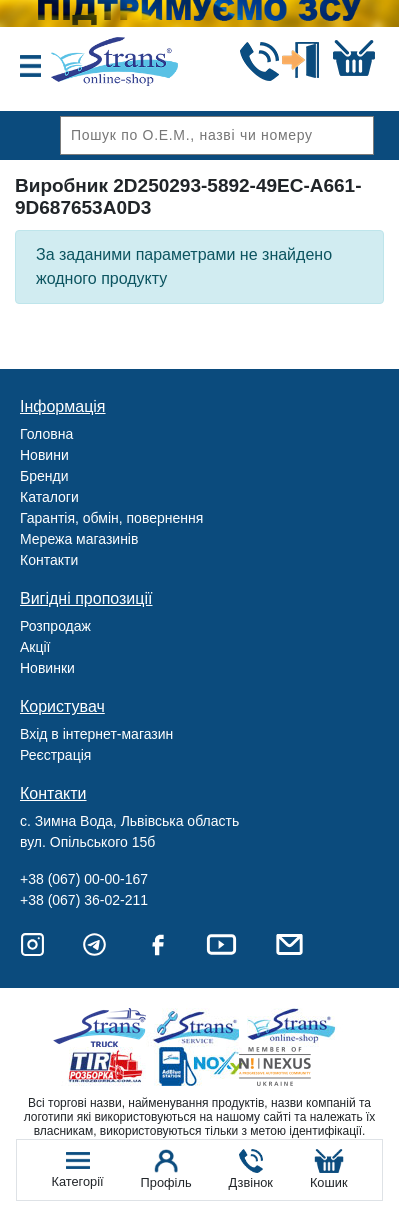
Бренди (44, 476)
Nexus (292, 1066)
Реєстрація (55, 755)
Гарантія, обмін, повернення (111, 518)
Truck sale (106, 1027)
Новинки (47, 668)
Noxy (199, 1066)
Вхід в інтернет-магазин (96, 734)
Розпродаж (55, 626)
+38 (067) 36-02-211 (84, 900)
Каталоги (49, 497)
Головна (46, 434)
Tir (106, 1066)
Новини (44, 455)
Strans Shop (292, 1027)
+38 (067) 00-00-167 (84, 879)
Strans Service (199, 1027)
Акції (35, 647)
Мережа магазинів (79, 539)
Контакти (49, 560)
